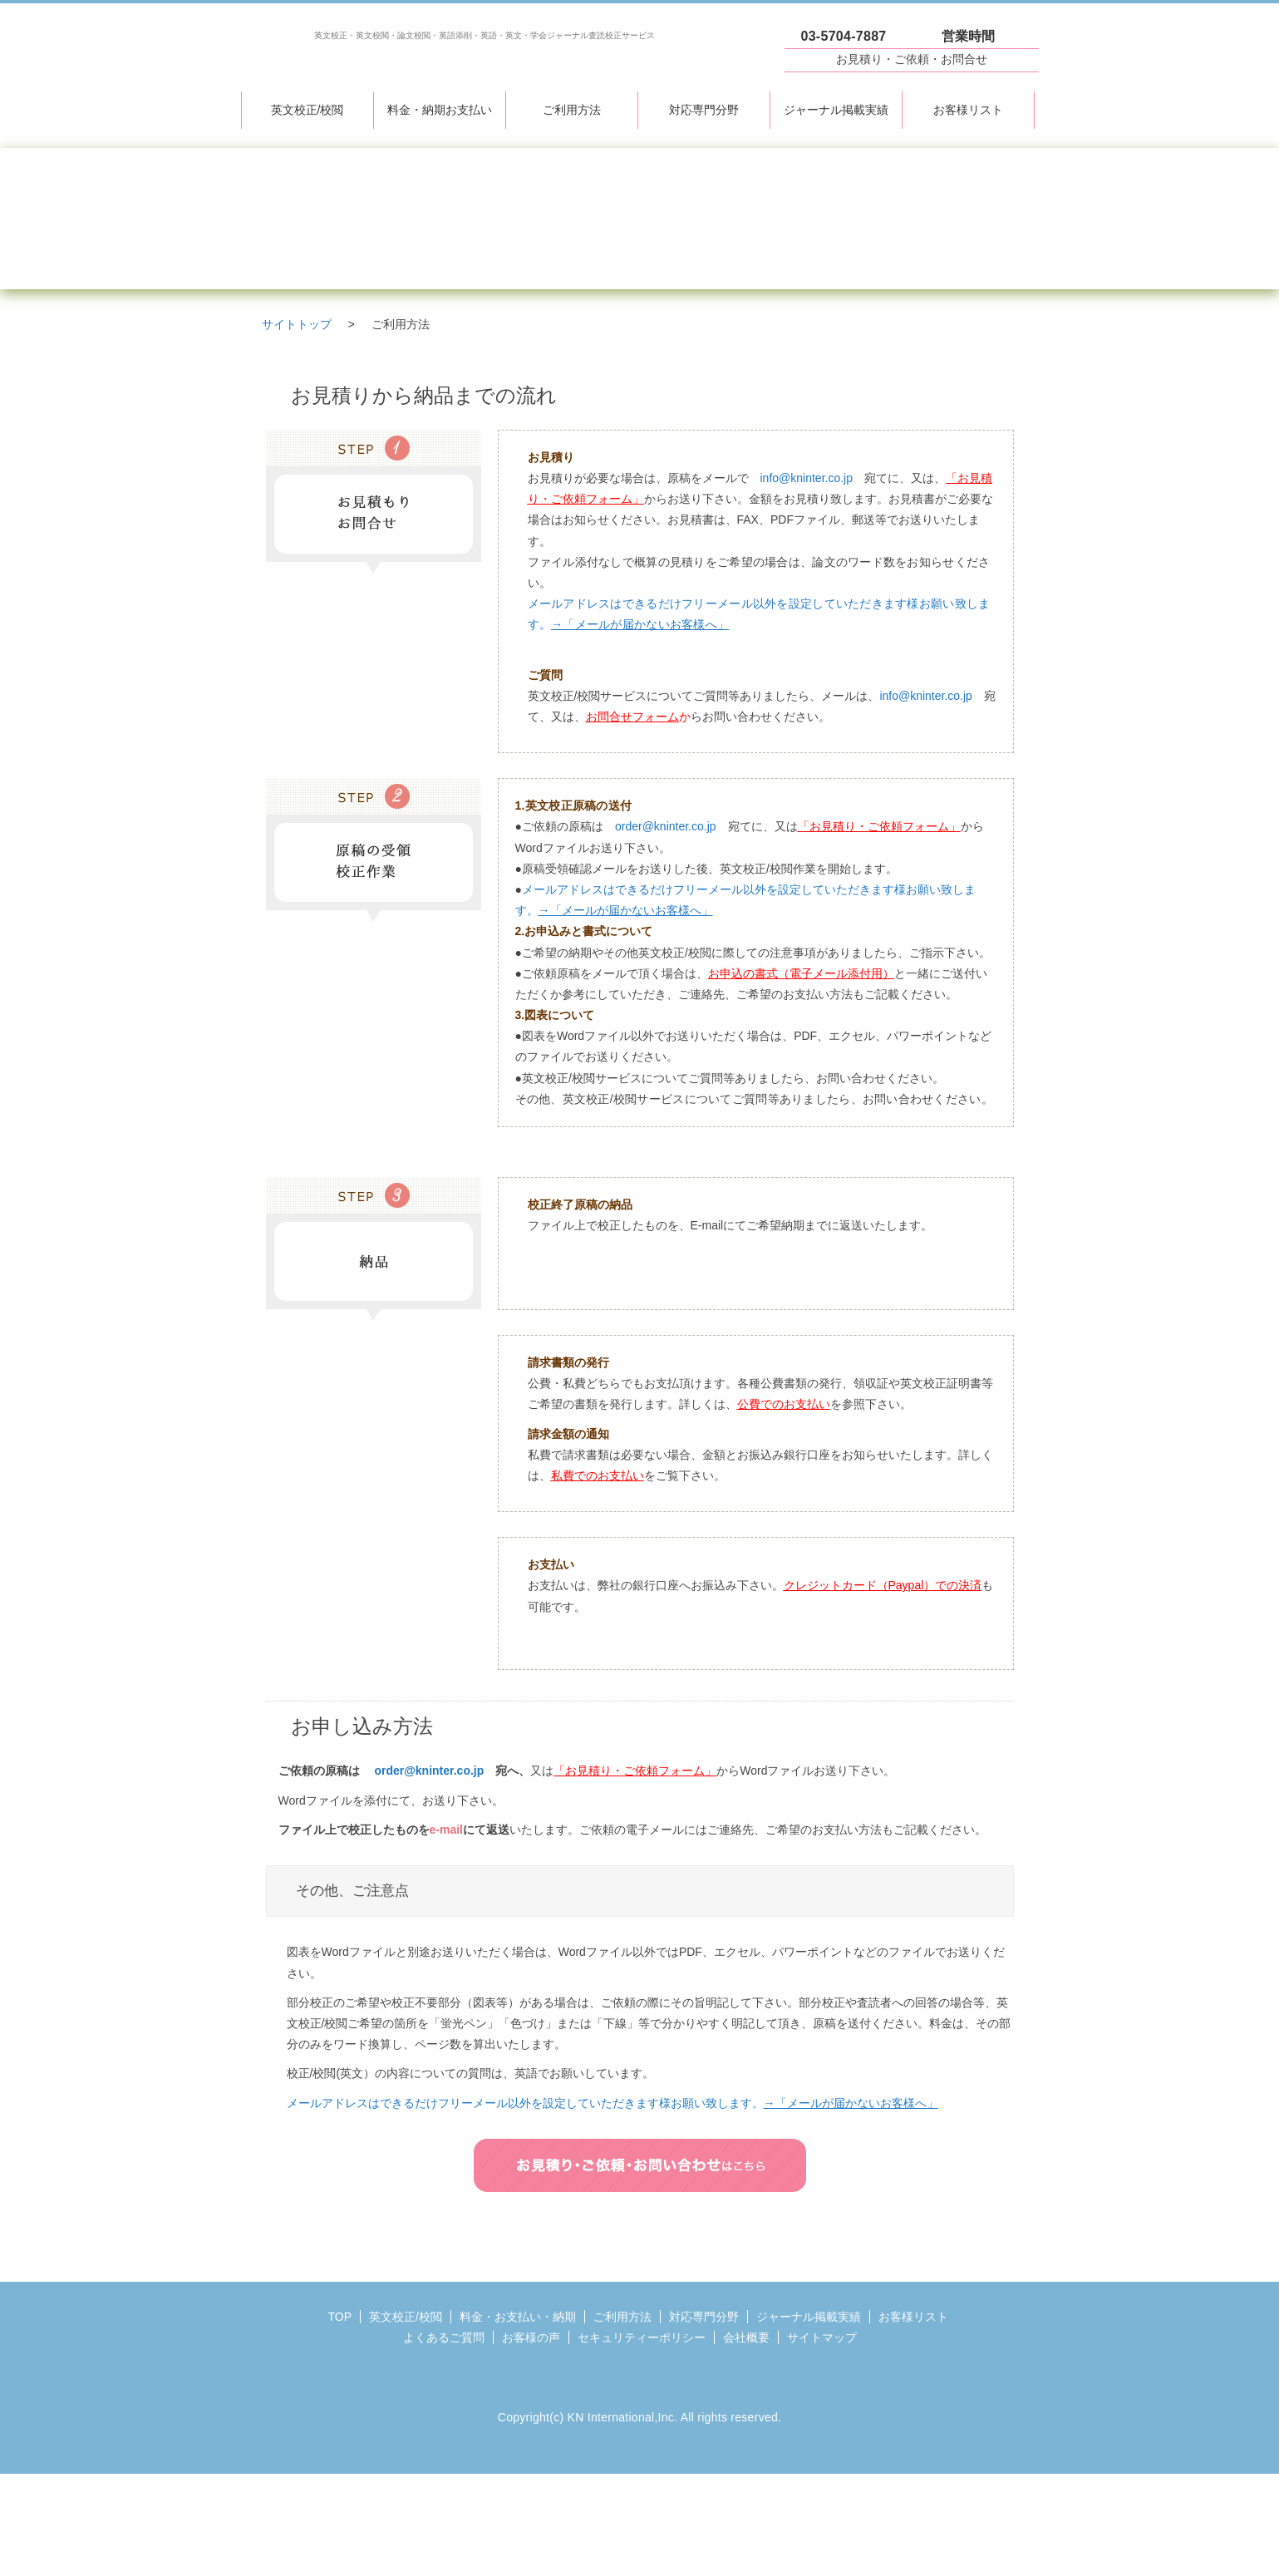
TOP (340, 2316)
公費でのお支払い (783, 1404)
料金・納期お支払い (439, 109)
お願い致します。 (804, 2103)
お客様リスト (968, 109)
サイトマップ (822, 2337)
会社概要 (746, 2337)
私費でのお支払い (597, 1475)
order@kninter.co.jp (665, 826)
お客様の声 (531, 2337)
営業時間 (969, 36)
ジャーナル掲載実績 (836, 109)
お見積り (911, 59)
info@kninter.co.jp (806, 478)
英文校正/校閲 (307, 109)
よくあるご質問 (444, 2337)
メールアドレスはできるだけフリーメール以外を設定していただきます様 (479, 2103)
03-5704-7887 (844, 36)
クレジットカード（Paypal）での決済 (883, 1585)
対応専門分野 (704, 109)
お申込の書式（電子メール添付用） (801, 973)
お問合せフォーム (632, 716)
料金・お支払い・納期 (518, 2316)
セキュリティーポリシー (642, 2337)
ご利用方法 (572, 109)
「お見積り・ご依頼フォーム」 (879, 826)
